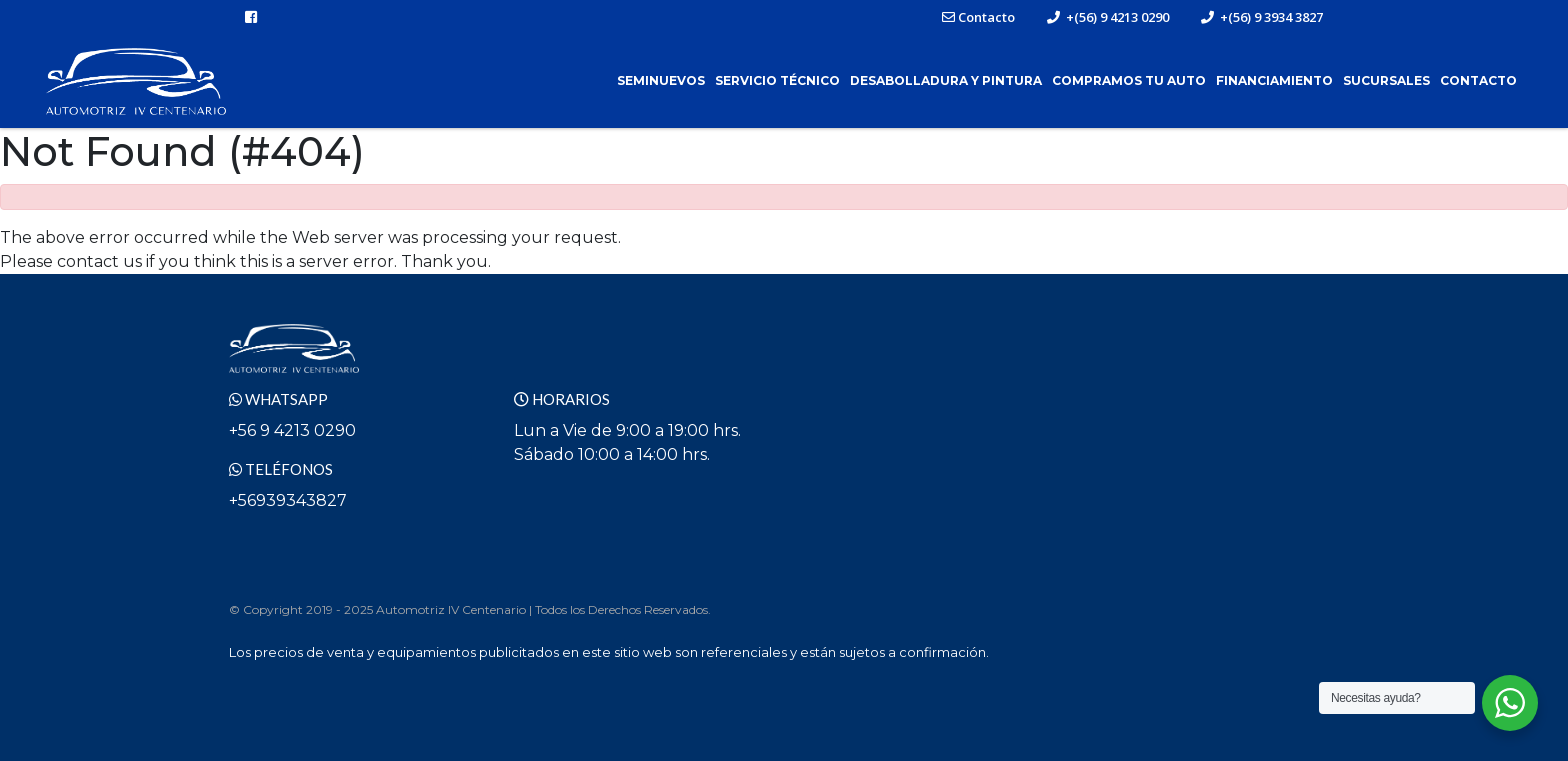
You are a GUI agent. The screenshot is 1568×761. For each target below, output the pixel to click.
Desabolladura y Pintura (946, 80)
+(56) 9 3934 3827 (1262, 17)
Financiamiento (1274, 80)
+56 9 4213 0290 (292, 430)
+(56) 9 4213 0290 (1108, 17)
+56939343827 (288, 500)
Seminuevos (661, 80)
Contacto (978, 17)
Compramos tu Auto (1129, 80)
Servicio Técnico (777, 80)
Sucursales (1386, 80)
